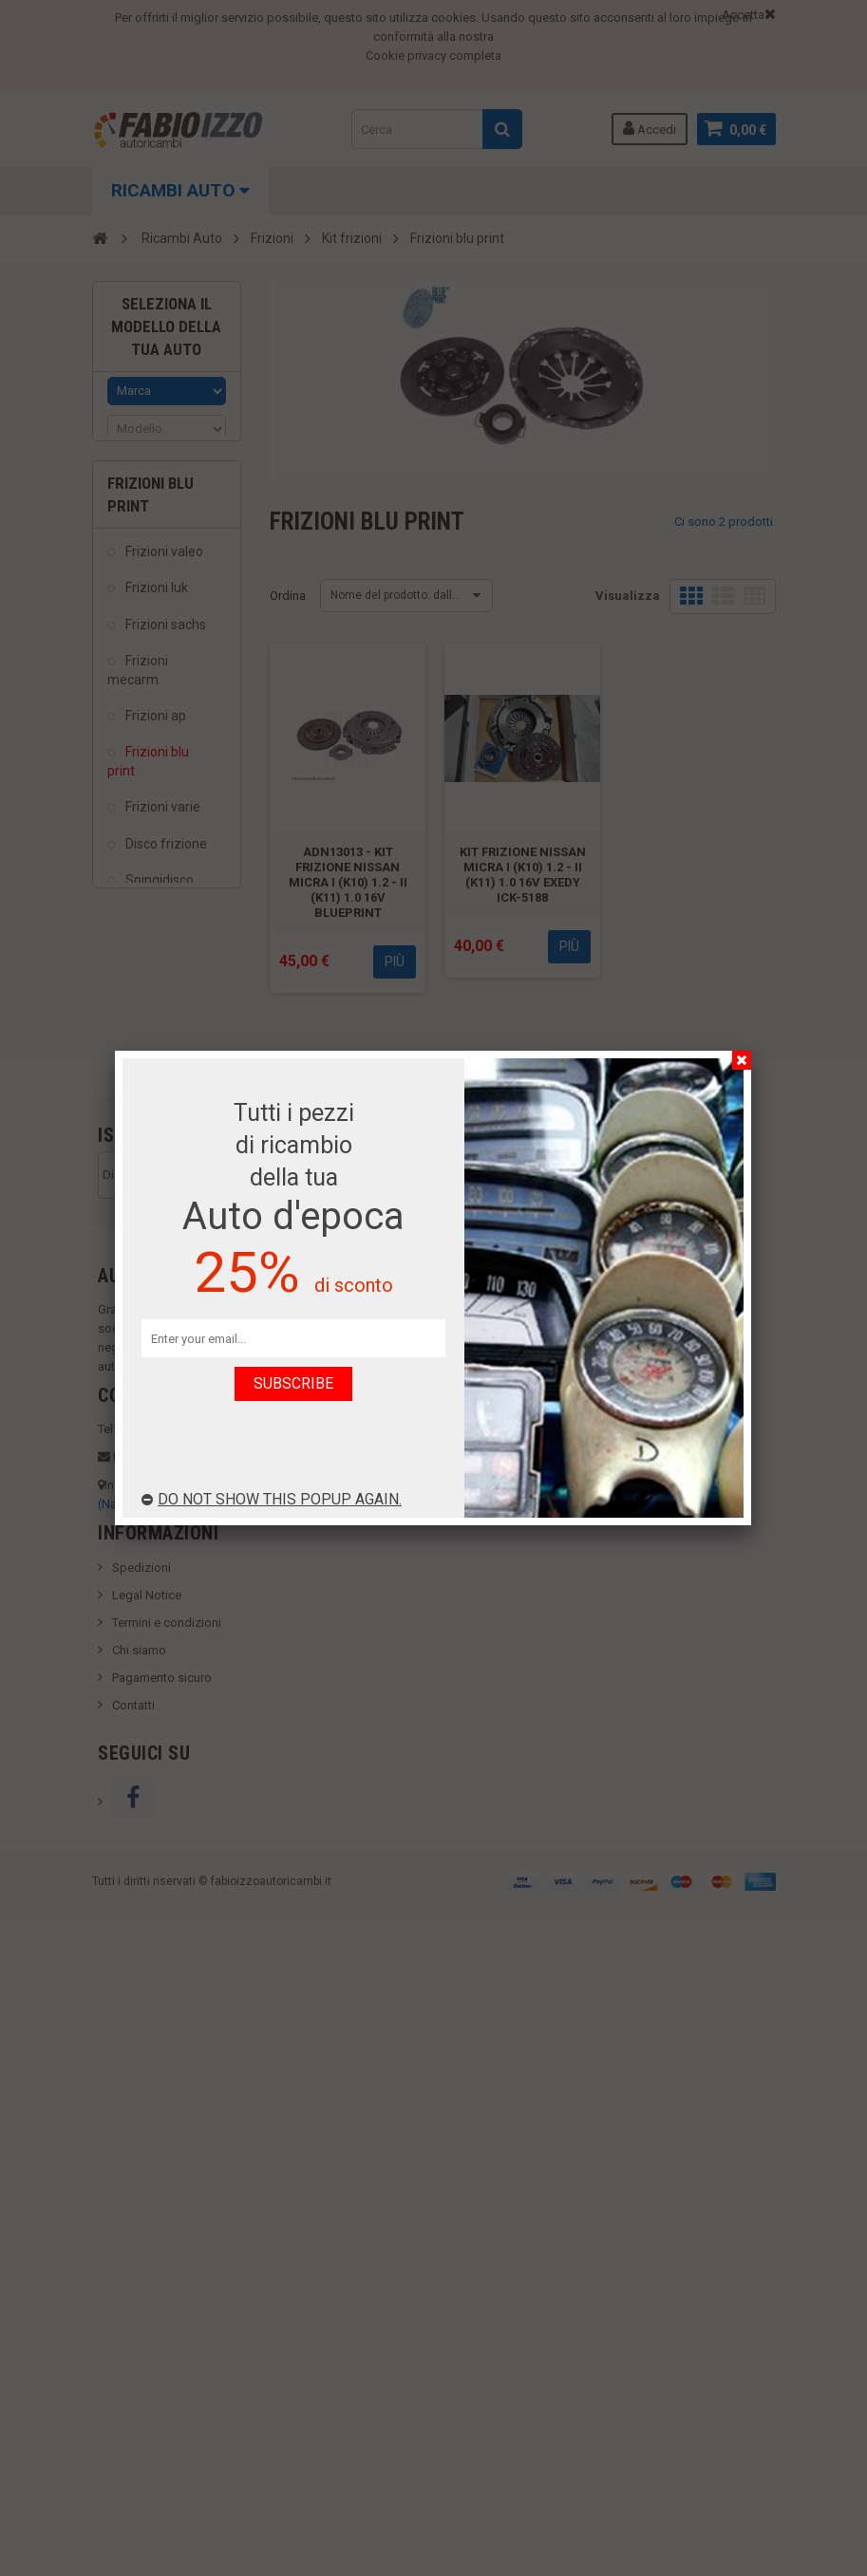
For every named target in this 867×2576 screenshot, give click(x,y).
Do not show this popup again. (271, 1499)
